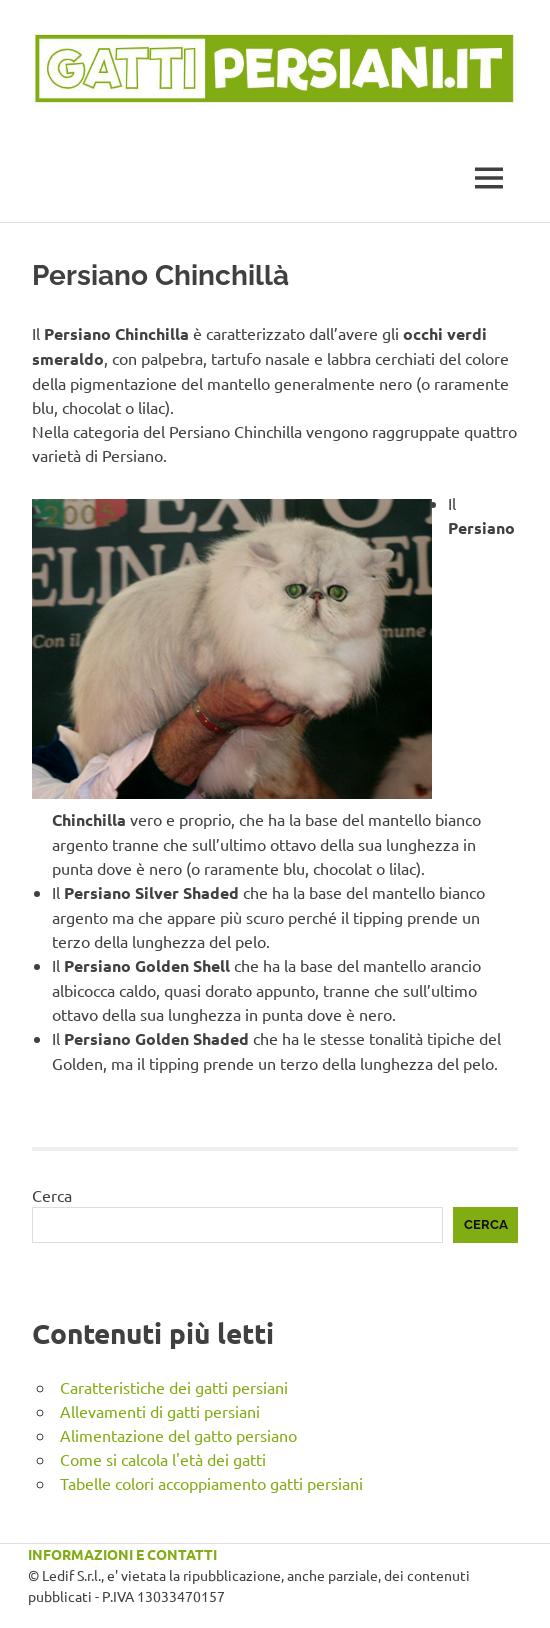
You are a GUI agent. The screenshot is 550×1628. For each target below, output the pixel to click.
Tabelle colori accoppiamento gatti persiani (211, 1483)
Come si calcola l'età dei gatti (163, 1459)
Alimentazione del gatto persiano (178, 1435)
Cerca (52, 1195)
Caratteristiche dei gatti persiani (174, 1387)
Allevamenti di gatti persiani (160, 1411)
